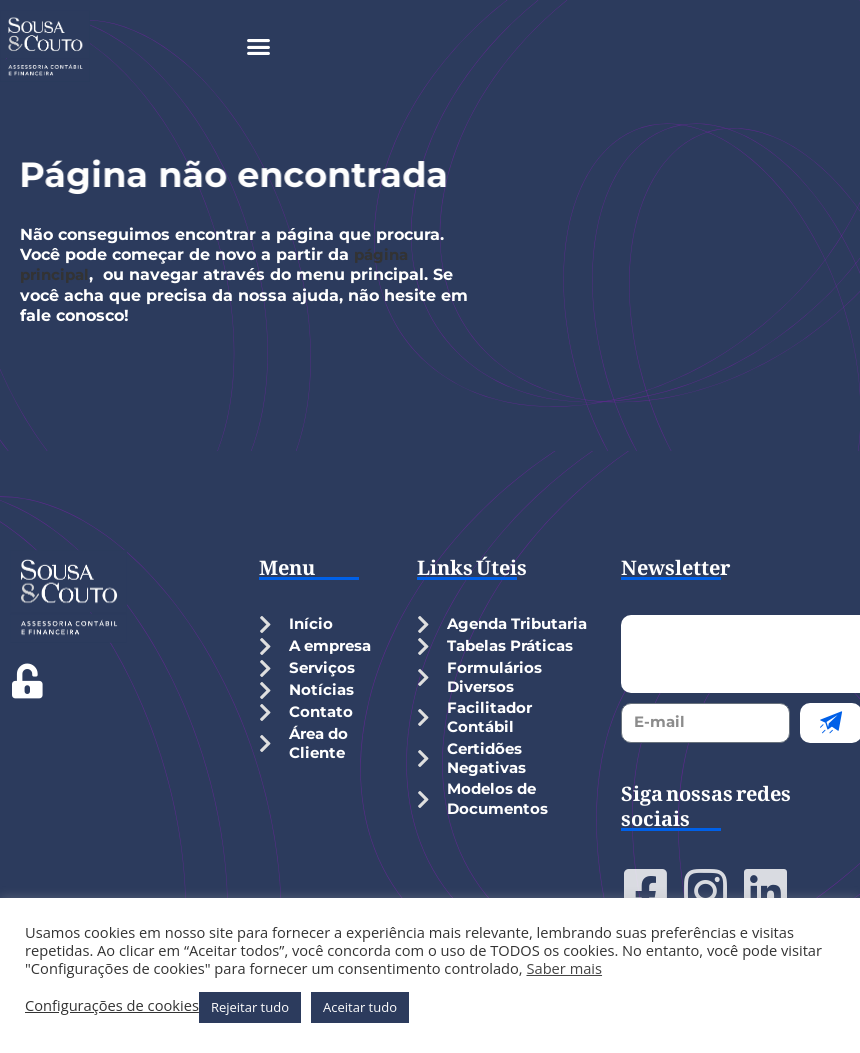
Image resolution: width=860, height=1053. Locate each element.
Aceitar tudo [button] (360, 1007)
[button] (259, 46)
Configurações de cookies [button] (112, 1005)
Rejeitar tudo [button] (250, 1007)
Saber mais (564, 968)
